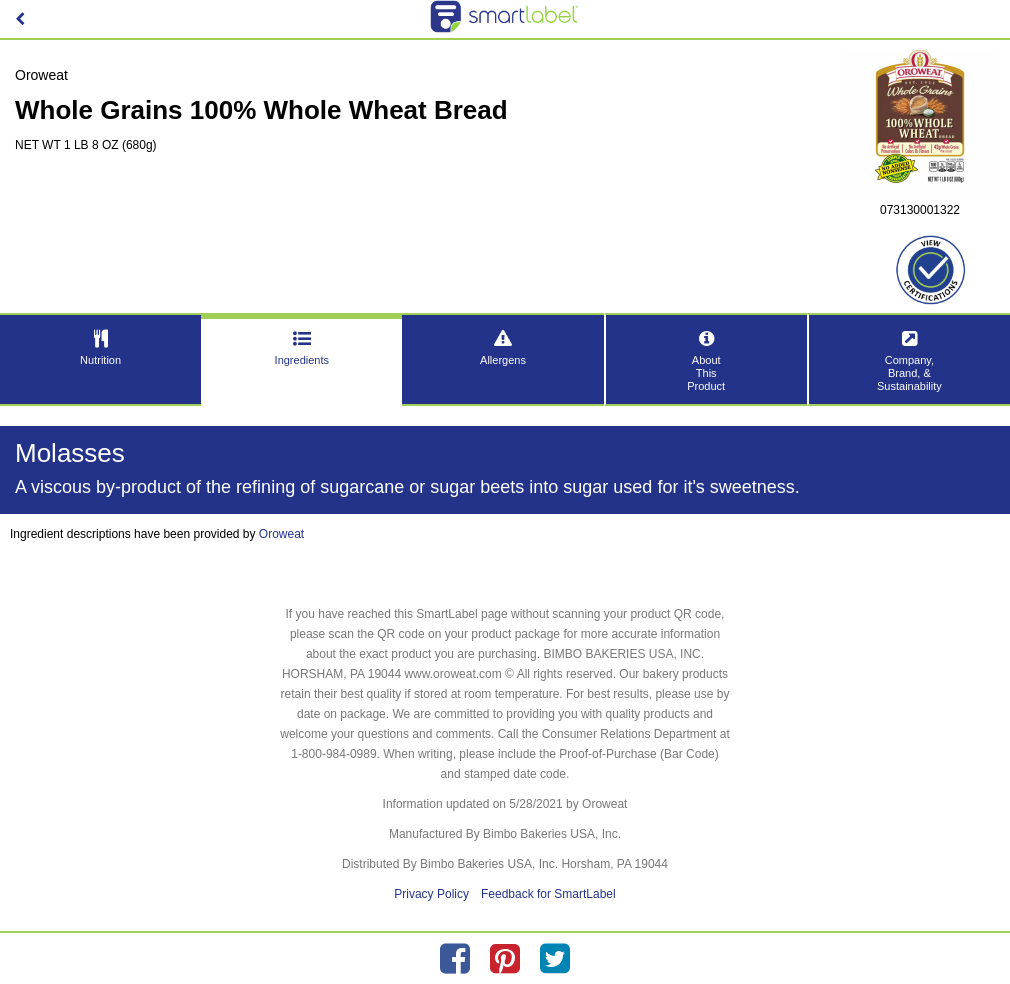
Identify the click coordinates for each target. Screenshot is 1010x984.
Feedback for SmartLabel (548, 894)
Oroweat (281, 534)
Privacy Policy (431, 894)
